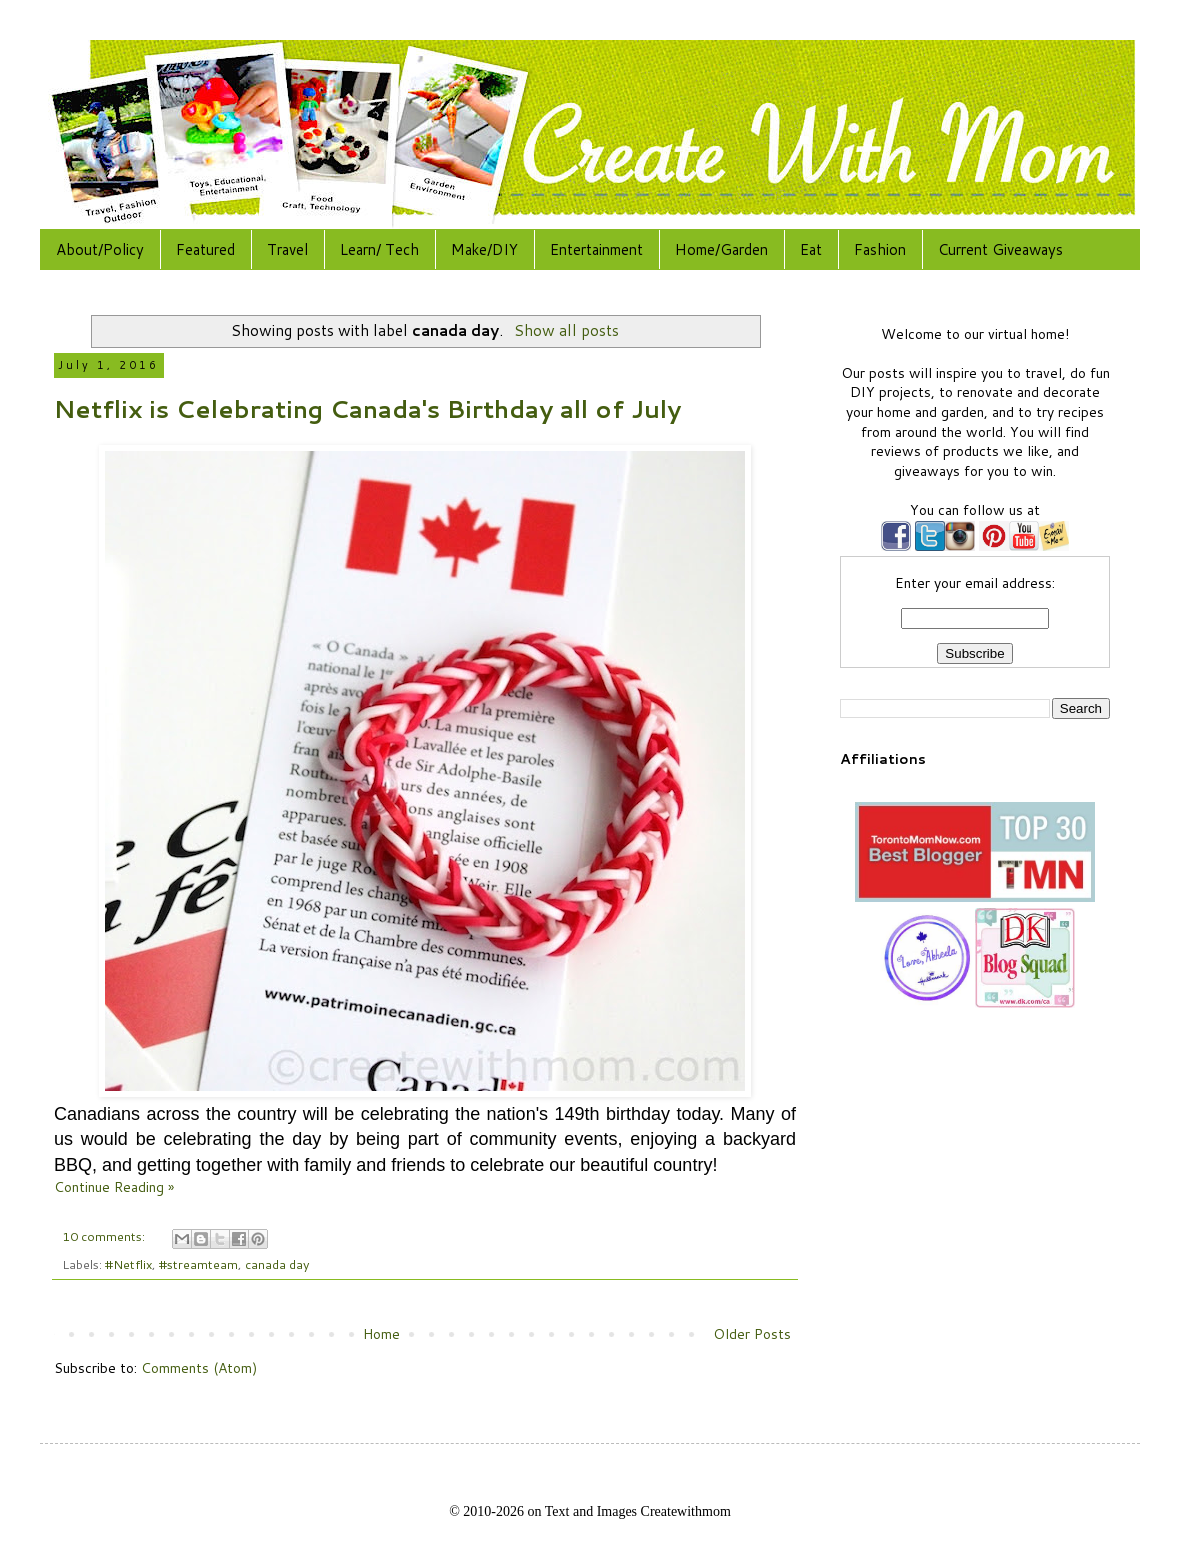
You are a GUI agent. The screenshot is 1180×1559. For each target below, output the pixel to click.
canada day (277, 1264)
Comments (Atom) (199, 1368)
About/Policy (100, 249)
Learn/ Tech (379, 249)
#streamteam (198, 1264)
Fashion (880, 249)
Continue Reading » (114, 1187)
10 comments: (105, 1236)
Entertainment (596, 249)
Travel (287, 249)
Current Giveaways (1000, 249)
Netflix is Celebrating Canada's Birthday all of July (367, 409)
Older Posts (752, 1334)
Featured (205, 249)
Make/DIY (484, 249)
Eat (811, 249)
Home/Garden (721, 249)
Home (381, 1334)
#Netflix (128, 1264)
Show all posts (566, 330)
